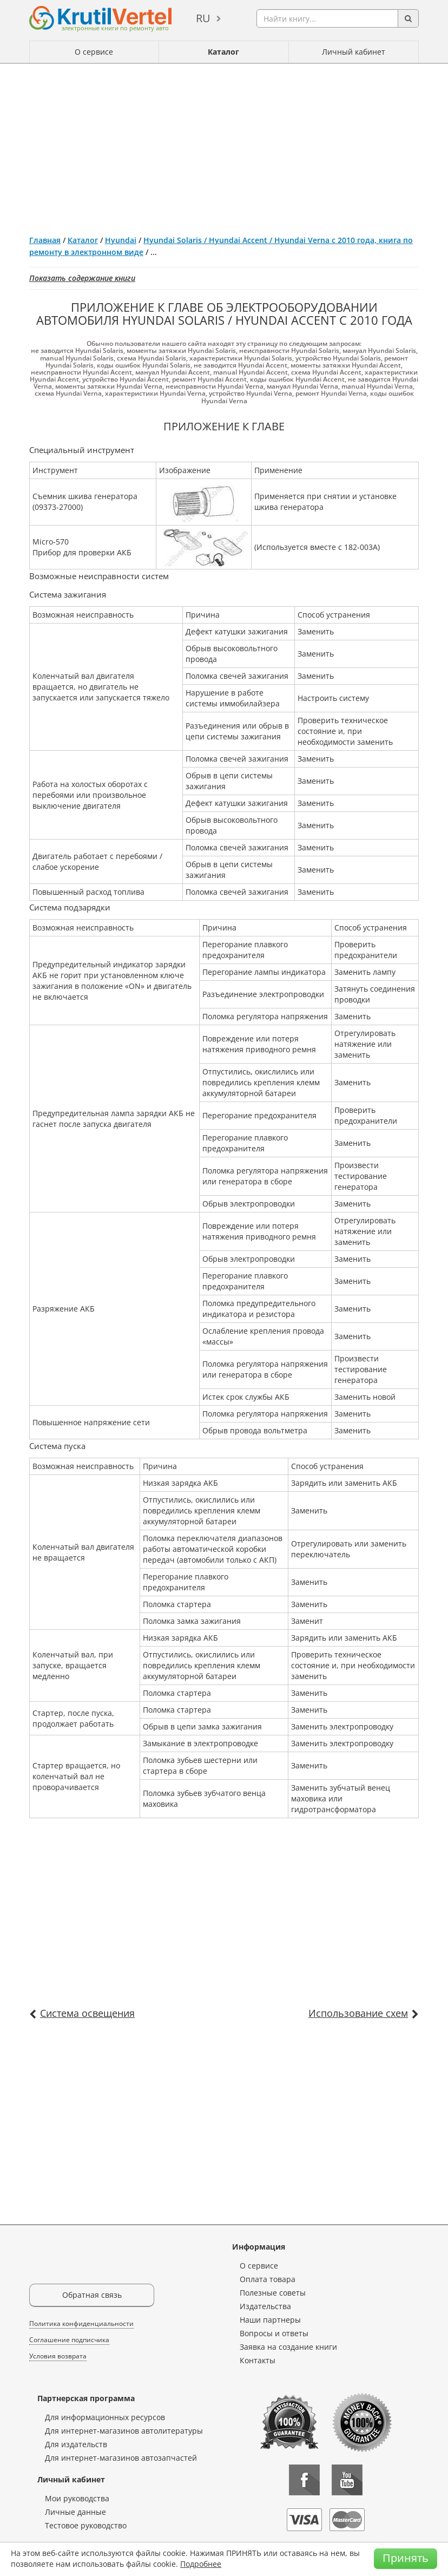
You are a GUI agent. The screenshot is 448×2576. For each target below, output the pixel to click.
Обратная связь (92, 2295)
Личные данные (75, 2512)
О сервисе (94, 52)
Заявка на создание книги (288, 2347)
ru (203, 18)
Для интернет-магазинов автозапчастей (121, 2458)
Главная (45, 240)
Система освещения (87, 2013)
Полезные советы (273, 2292)
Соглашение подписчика (69, 2339)
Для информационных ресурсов (105, 2417)
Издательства (265, 2306)
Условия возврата (58, 2356)
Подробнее (200, 2564)
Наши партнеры (270, 2320)
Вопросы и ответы (274, 2333)
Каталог (223, 52)
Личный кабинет (353, 52)
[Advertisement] (224, 145)
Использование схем (358, 2013)
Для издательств (76, 2444)
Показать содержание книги (82, 278)
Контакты (257, 2360)
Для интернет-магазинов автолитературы (124, 2431)
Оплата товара (267, 2279)
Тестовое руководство (86, 2525)
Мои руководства (77, 2498)
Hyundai (120, 240)
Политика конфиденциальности (81, 2323)
